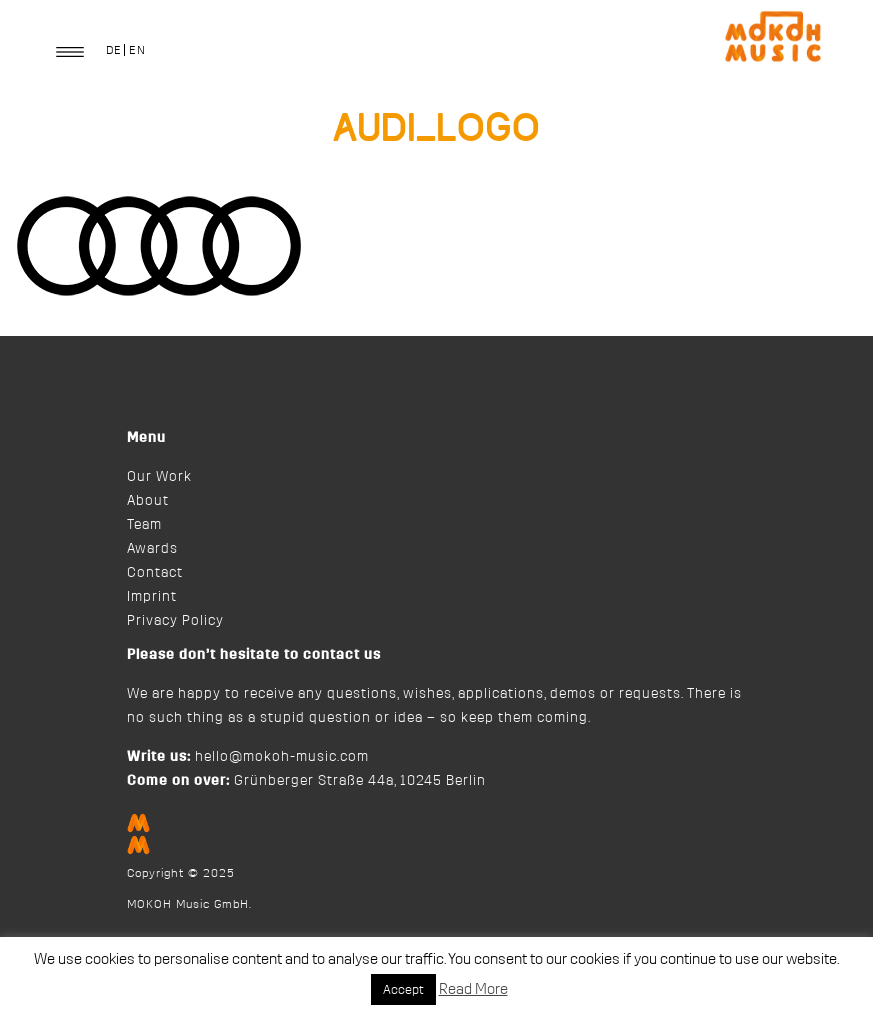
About (148, 501)
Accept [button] (403, 989)
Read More (473, 989)
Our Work (159, 477)
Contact (155, 573)
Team (144, 525)
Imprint (152, 597)
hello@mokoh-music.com (282, 757)
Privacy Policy (175, 621)
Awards (152, 549)
